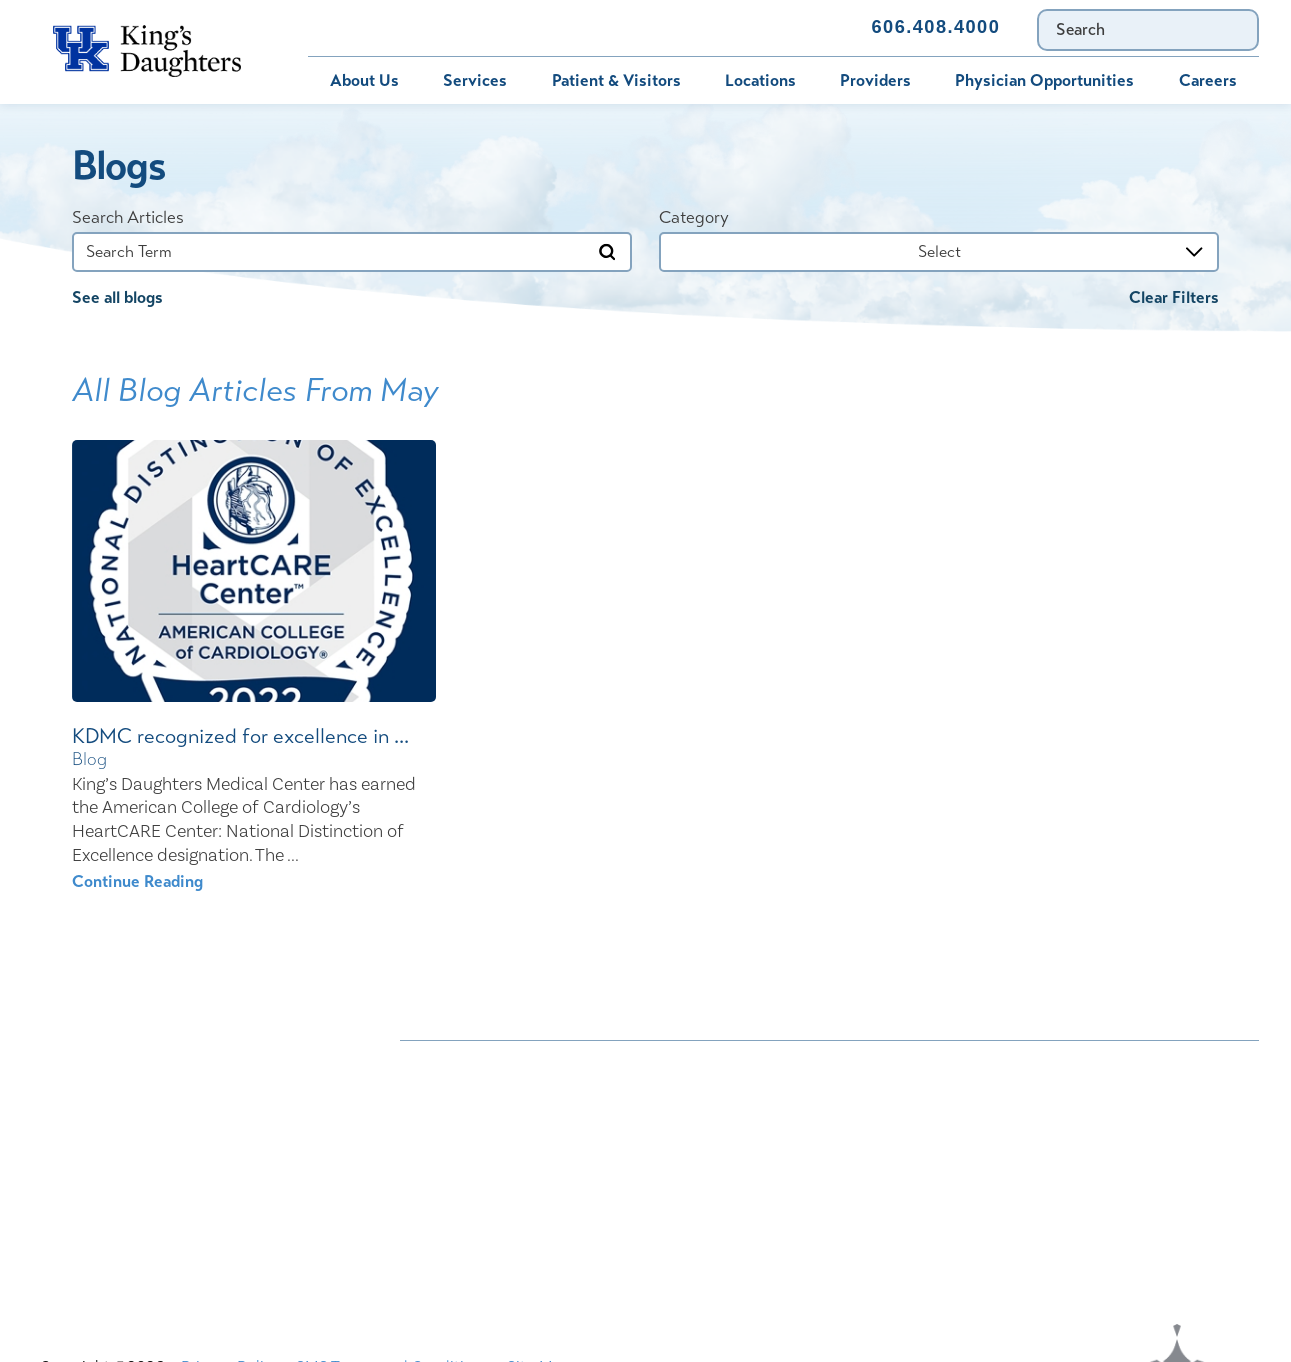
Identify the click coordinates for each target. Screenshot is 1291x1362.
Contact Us (788, 27)
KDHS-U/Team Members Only (791, 1135)
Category (694, 217)
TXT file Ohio (1019, 1207)
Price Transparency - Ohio (1064, 1171)
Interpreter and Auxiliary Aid (501, 1135)
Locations (760, 80)
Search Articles (128, 217)
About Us (364, 80)
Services (475, 80)
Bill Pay (350, 27)
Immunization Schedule (618, 27)
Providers (875, 80)
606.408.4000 (936, 27)
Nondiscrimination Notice (490, 1063)
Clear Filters (1174, 297)
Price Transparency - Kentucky (792, 1171)
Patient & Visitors (616, 80)
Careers (1208, 80)
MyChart (456, 27)
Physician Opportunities (1044, 80)
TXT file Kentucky (747, 1207)
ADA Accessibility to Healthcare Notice (825, 1063)
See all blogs (117, 297)
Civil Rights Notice (752, 1099)
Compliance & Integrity (1055, 1099)
